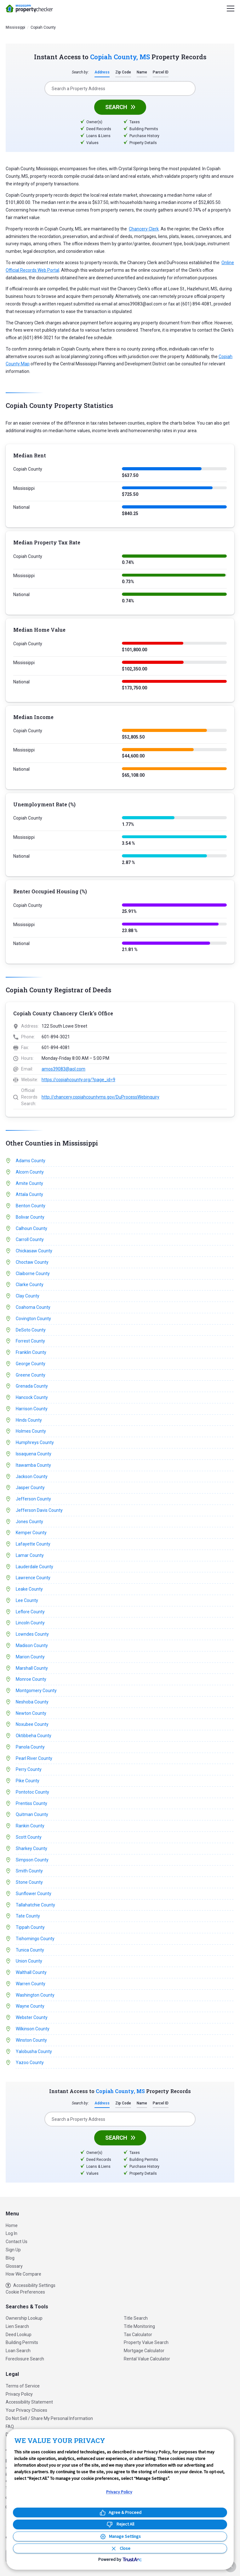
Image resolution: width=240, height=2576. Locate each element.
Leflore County (30, 1612)
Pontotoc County (32, 1792)
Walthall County (31, 1973)
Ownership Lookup (24, 2318)
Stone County (29, 1882)
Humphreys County (35, 1442)
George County (30, 1363)
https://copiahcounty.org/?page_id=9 (78, 1079)
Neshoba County (32, 1702)
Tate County (28, 1916)
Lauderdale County (34, 1566)
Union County (29, 1961)
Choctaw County (32, 1262)
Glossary (14, 2266)
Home (12, 2225)
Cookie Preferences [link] (25, 2292)
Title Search (136, 2318)
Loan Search (18, 2350)
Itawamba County (33, 1465)
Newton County (31, 1713)
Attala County (29, 1194)
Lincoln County (30, 1623)
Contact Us (16, 2241)
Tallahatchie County (35, 1905)
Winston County (31, 2040)
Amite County (29, 1183)
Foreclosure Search (25, 2358)
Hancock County (32, 1397)
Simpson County (32, 1860)
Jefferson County (33, 1499)
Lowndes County (32, 1634)
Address (102, 72)
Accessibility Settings (30, 2285)
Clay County (27, 1296)
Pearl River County (34, 1758)
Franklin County (31, 1352)
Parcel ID (161, 72)
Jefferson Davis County (39, 1510)
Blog (10, 2257)
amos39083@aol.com (63, 1068)
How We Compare (23, 2274)
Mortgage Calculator (144, 2350)
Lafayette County (33, 1544)
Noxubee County (32, 1724)
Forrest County (30, 1341)
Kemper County (31, 1532)
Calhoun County (31, 1228)
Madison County (32, 1645)
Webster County (32, 2018)
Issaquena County (33, 1454)
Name (142, 72)
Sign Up (13, 2249)
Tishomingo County (35, 1939)
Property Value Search (146, 2342)
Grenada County (32, 1386)
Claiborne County (33, 1273)
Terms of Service (23, 2385)
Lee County (27, 1600)
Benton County (30, 1205)
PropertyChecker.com (29, 8)
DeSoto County (31, 1329)
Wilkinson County (32, 2029)
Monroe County (31, 1679)
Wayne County (30, 2007)
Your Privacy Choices (26, 2410)
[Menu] (230, 8)
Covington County (33, 1318)
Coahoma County (33, 1307)
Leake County (29, 1589)
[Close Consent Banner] (120, 2548)
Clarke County (29, 1284)
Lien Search (17, 2326)
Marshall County (32, 1668)
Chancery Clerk (144, 228)
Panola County (30, 1747)
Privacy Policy (19, 2394)
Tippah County (30, 1927)
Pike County (27, 1781)
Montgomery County (36, 1691)
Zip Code (123, 72)
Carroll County (30, 1239)
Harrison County (32, 1409)
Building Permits (22, 2342)
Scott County (29, 1837)
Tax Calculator (138, 2334)
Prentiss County (31, 1804)
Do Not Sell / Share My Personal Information (49, 2418)
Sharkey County (31, 1849)
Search (116, 107)
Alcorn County (30, 1172)
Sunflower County (33, 1894)
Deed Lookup (18, 2334)
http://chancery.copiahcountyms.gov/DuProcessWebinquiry (100, 1096)
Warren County (30, 1984)
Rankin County (30, 1826)
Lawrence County (33, 1578)
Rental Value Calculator (147, 2358)
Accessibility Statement (29, 2402)
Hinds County (29, 1420)
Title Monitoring (139, 2326)
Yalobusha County (34, 2052)
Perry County (29, 1769)
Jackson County (32, 1476)
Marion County (30, 1657)
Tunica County (30, 1950)
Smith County (29, 1871)
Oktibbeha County (33, 1736)
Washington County (35, 1995)
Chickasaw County (34, 1250)
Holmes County (31, 1431)
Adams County (30, 1160)
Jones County (29, 1521)
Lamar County (30, 1555)
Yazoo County (30, 2063)
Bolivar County (30, 1217)
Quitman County (32, 1815)
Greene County (30, 1375)
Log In (11, 2233)
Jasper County (30, 1487)
